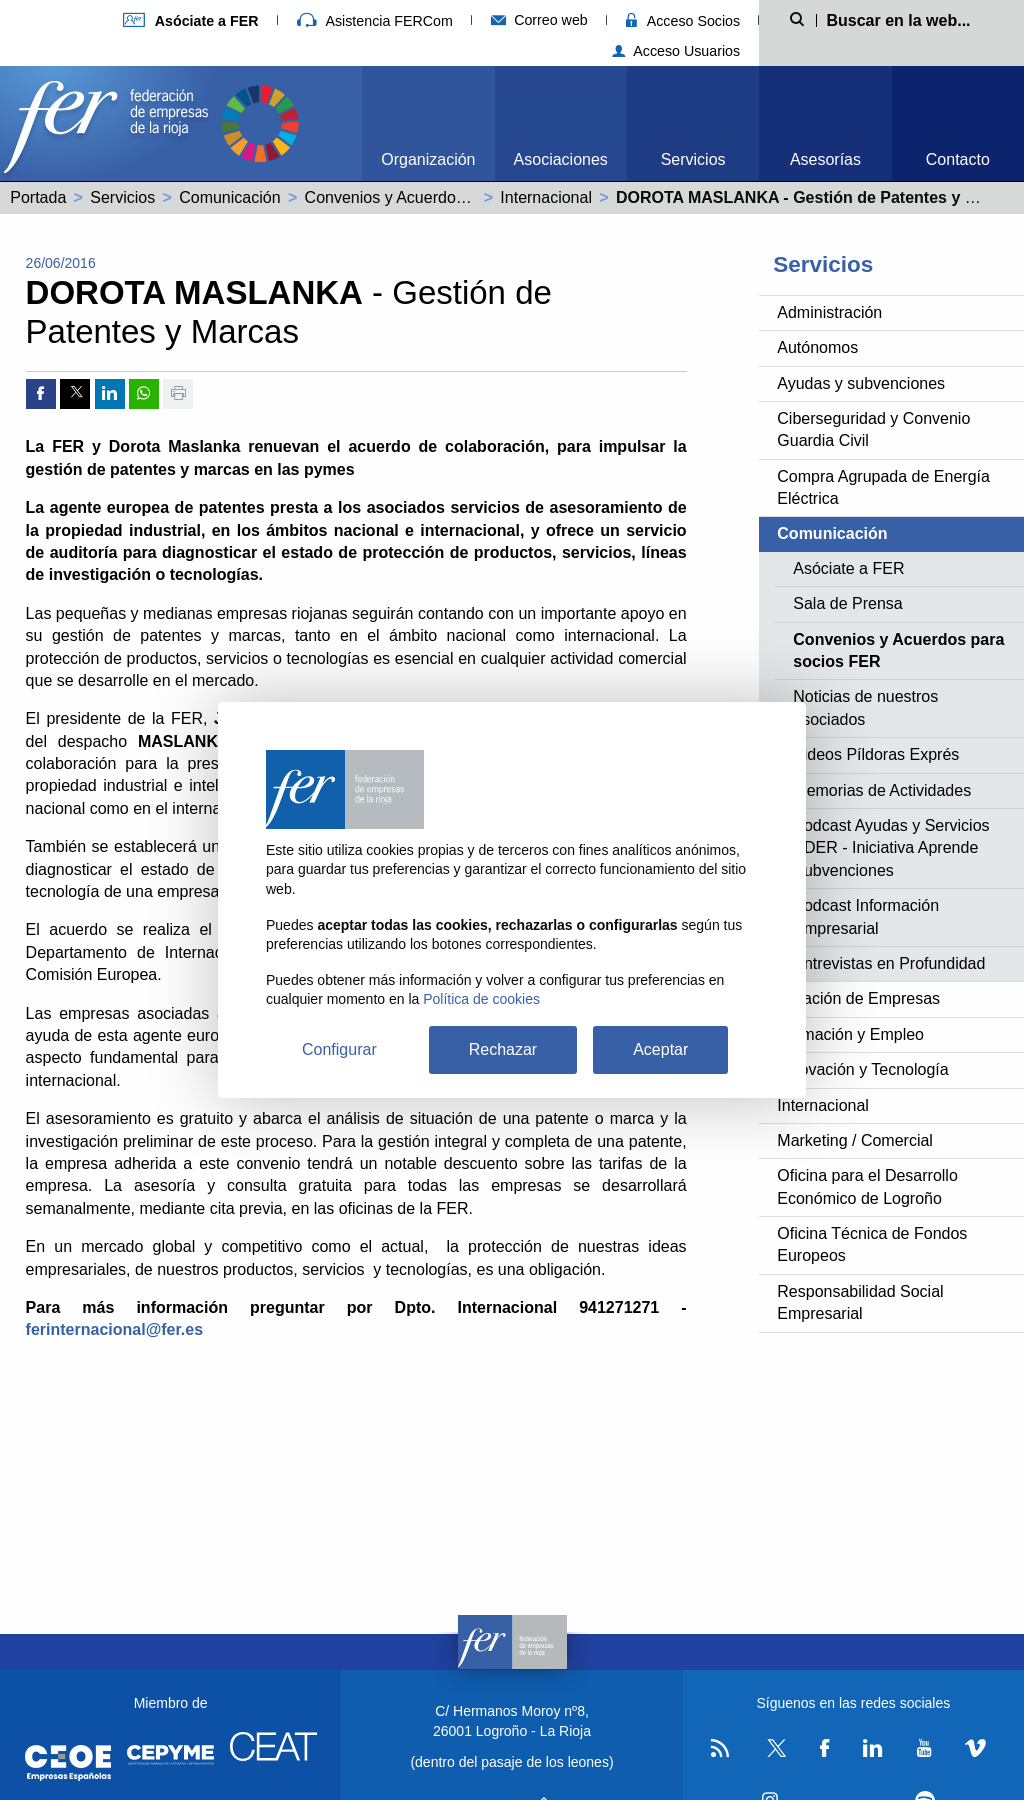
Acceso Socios (683, 21)
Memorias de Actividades (882, 790)
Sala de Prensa (847, 603)
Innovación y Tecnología (862, 1069)
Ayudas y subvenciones (861, 383)
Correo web (539, 20)
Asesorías (825, 159)
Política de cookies (481, 999)
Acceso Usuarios (676, 51)
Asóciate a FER (848, 568)
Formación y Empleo (850, 1034)
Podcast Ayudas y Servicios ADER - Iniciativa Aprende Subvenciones (891, 848)
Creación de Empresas (858, 998)
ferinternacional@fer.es (114, 1329)
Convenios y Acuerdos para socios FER (446, 197)
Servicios (693, 159)
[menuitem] (428, 123)
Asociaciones (561, 159)
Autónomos (817, 347)
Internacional (546, 197)
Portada (38, 197)
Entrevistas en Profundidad (889, 963)
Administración (829, 312)
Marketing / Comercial (855, 1140)
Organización (428, 159)
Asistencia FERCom (375, 21)
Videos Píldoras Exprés (876, 754)
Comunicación (229, 197)
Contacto (958, 159)
